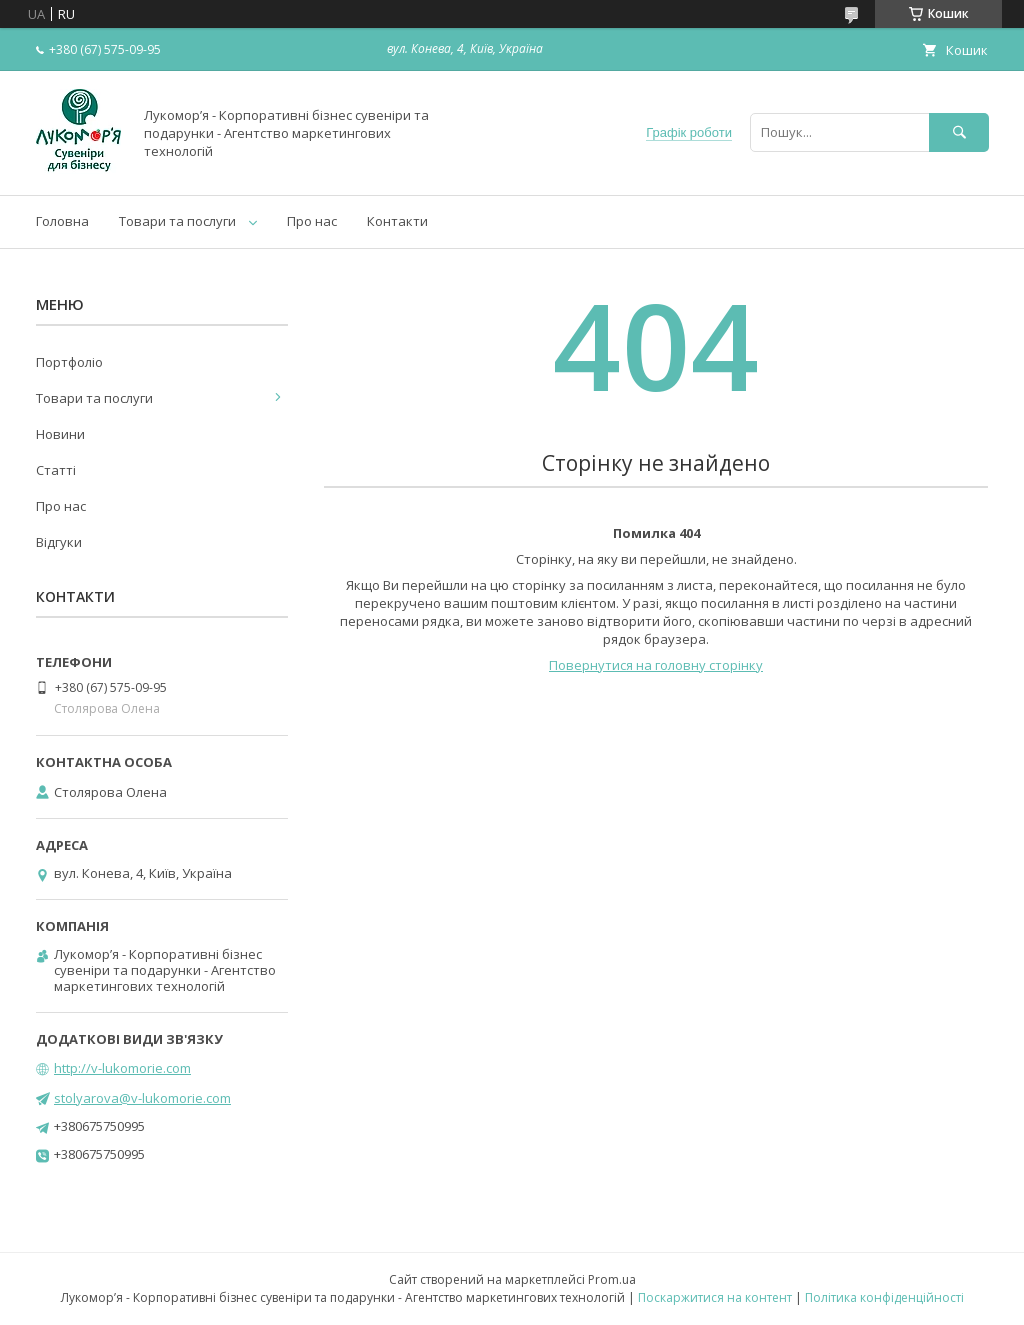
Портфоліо (69, 362)
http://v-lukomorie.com (122, 1068)
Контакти (397, 221)
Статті (56, 470)
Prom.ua (612, 1279)
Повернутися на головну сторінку (656, 665)
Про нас (312, 221)
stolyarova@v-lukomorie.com (142, 1098)
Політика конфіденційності (884, 1297)
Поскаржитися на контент (715, 1297)
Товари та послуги (177, 221)
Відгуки (59, 542)
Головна (62, 221)
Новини (60, 434)
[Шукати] (959, 132)
